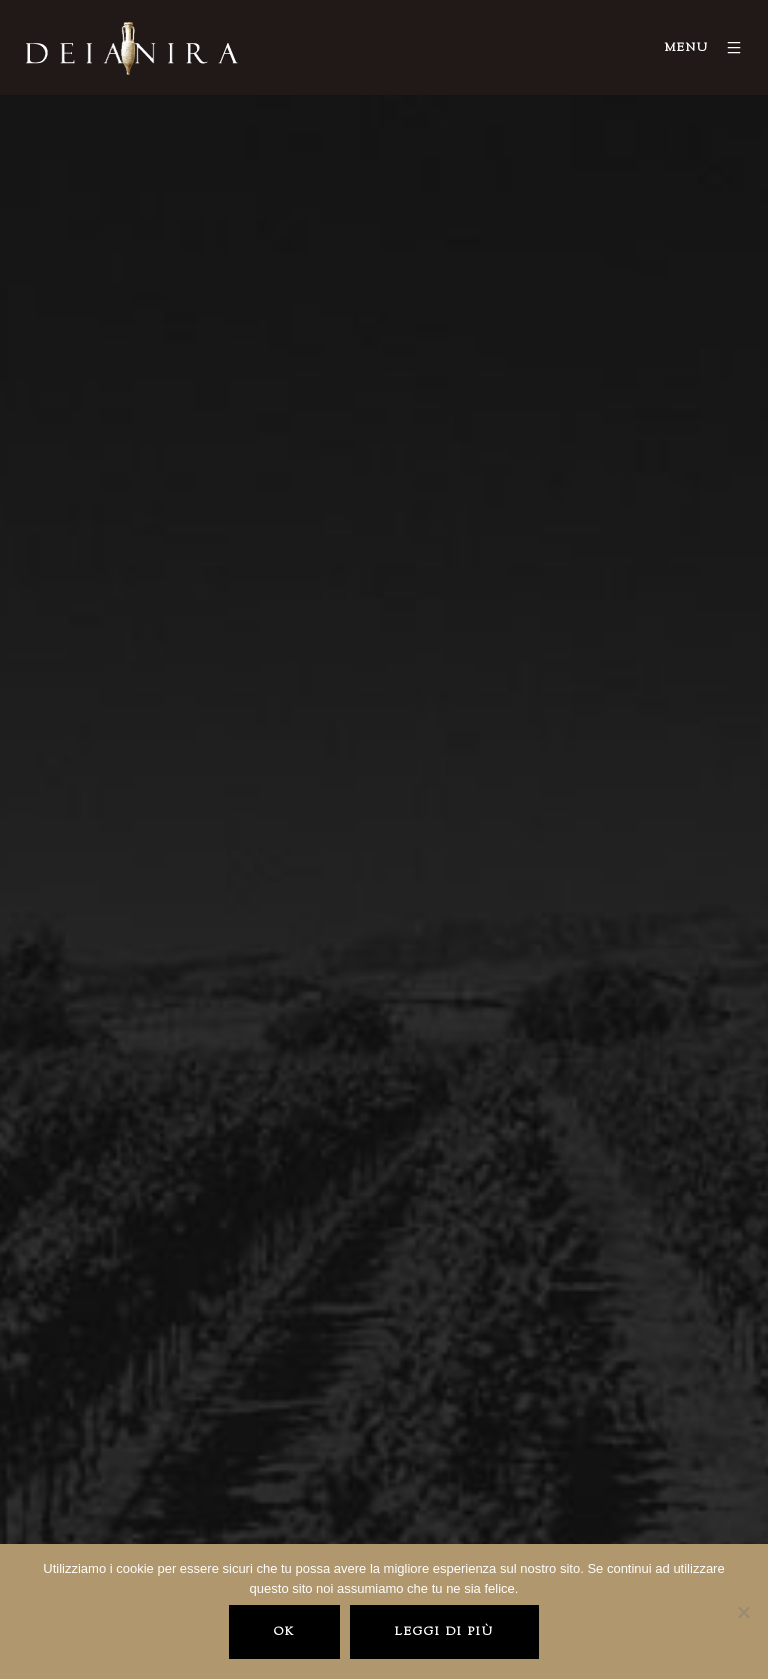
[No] (743, 1612)
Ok (284, 1632)
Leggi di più (444, 1632)
